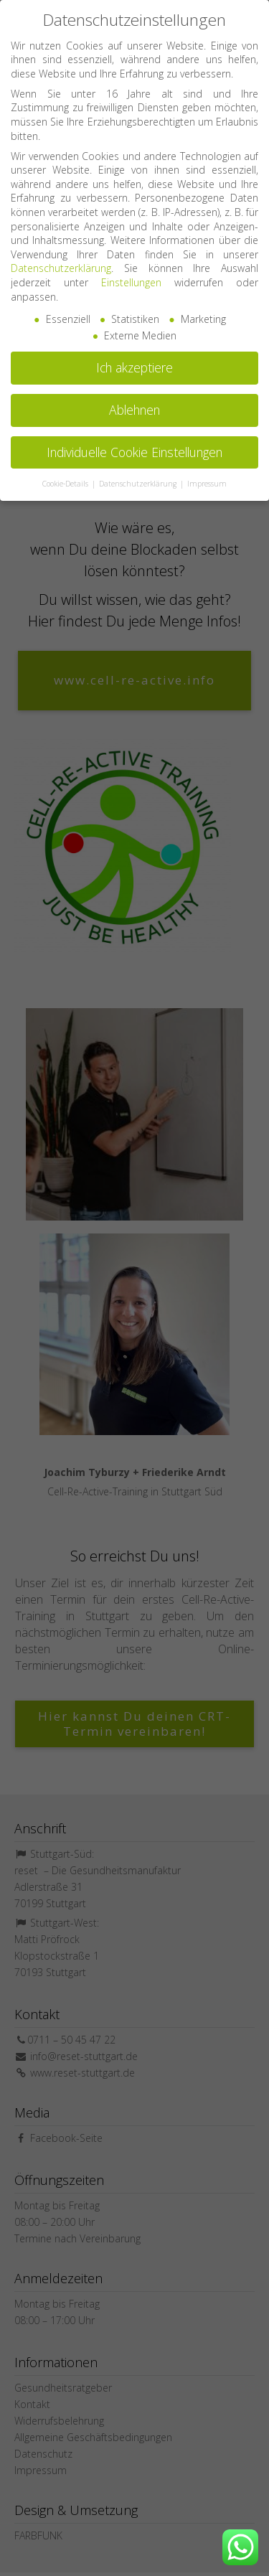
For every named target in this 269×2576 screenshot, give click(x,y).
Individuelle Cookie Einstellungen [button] (134, 443)
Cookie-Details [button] (66, 475)
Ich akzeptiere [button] (134, 358)
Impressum (207, 475)
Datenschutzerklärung (61, 260)
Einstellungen (131, 274)
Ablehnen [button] (134, 401)
